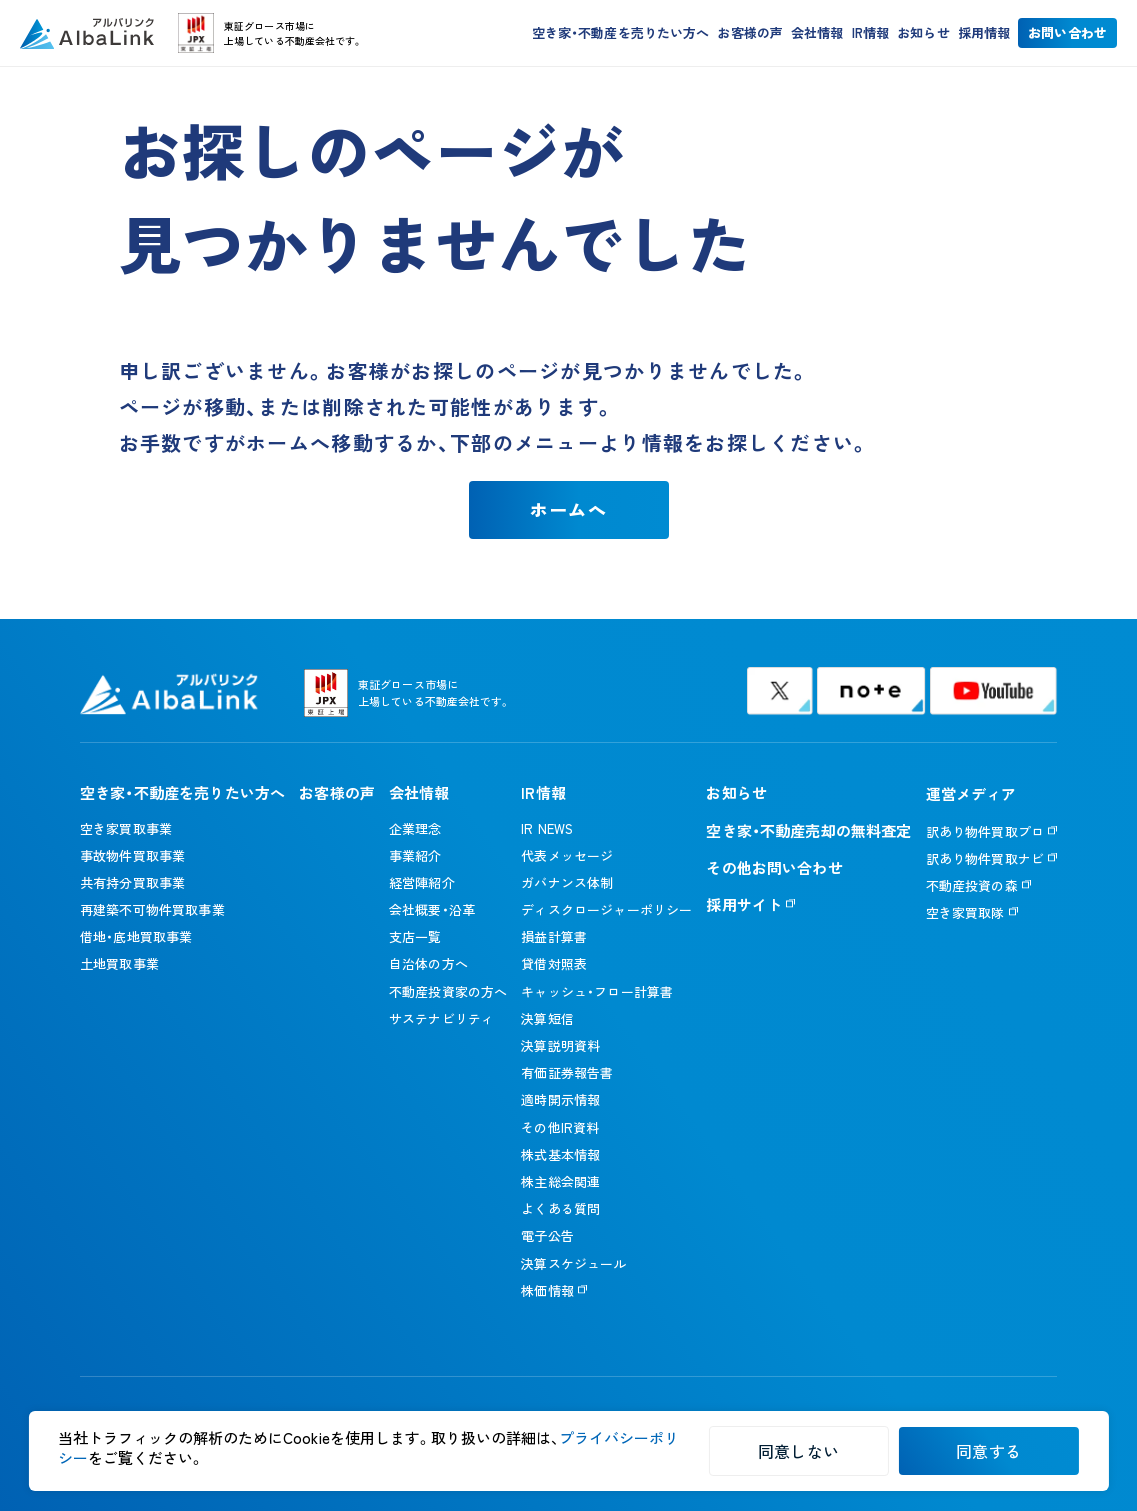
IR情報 (871, 35)
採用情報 (984, 35)
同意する (988, 1451)
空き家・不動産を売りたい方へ (621, 35)
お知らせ (923, 35)
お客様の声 (750, 35)
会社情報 (817, 35)
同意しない (798, 1451)
